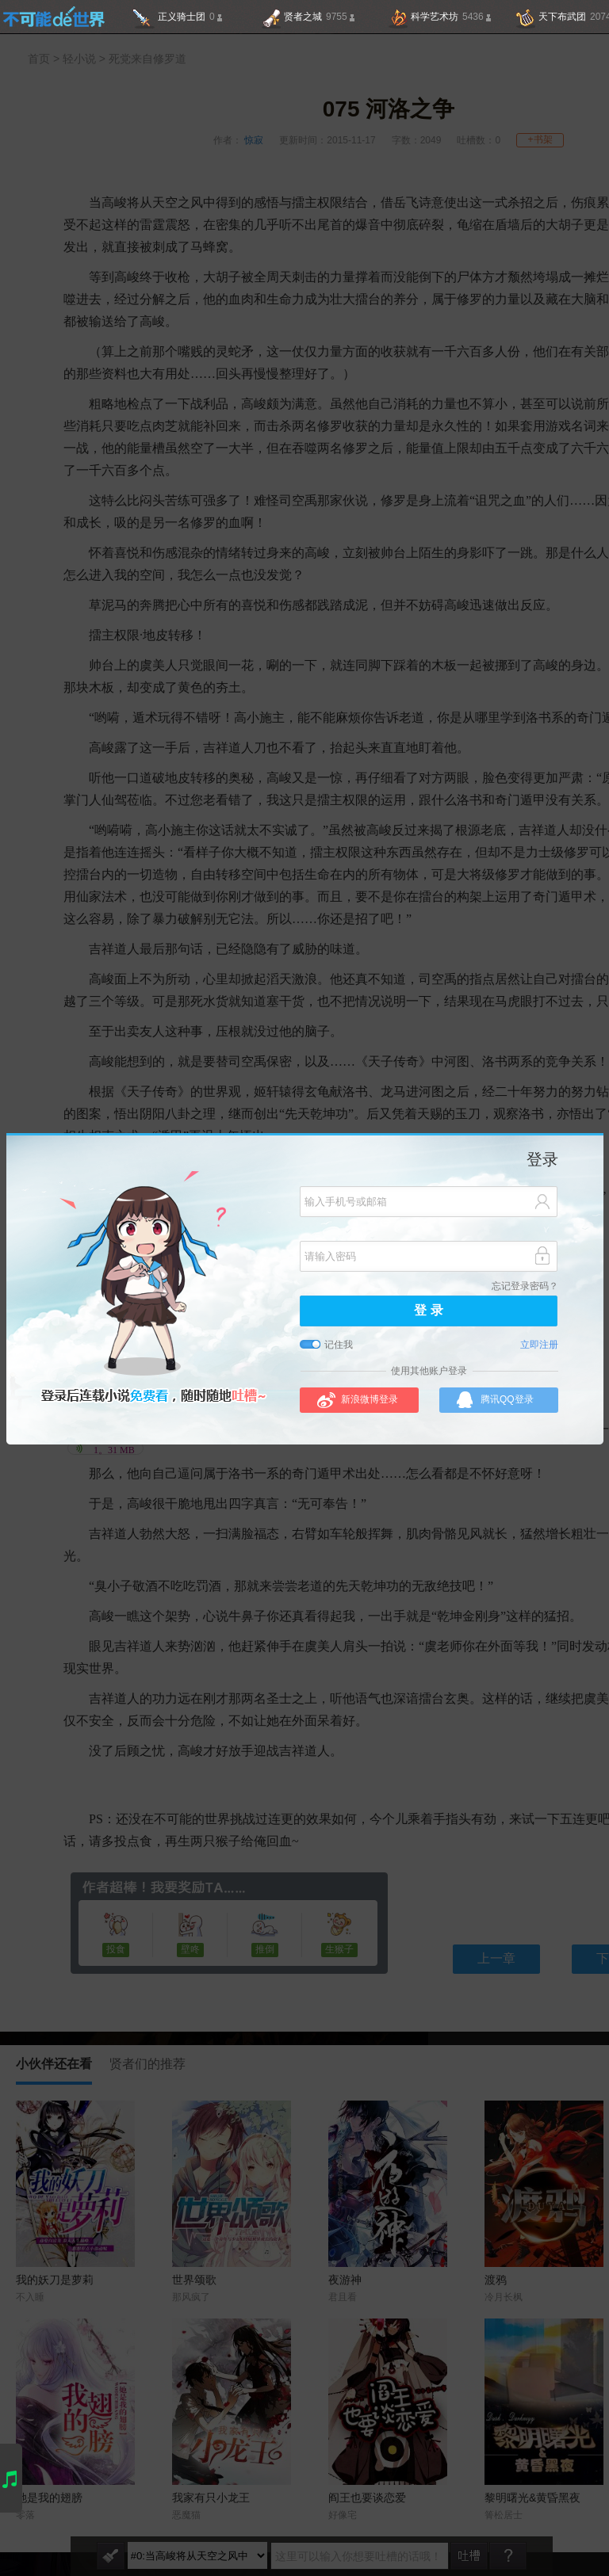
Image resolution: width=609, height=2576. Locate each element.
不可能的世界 (53, 17)
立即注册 (539, 1345)
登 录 (428, 1311)
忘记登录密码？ (525, 1286)
